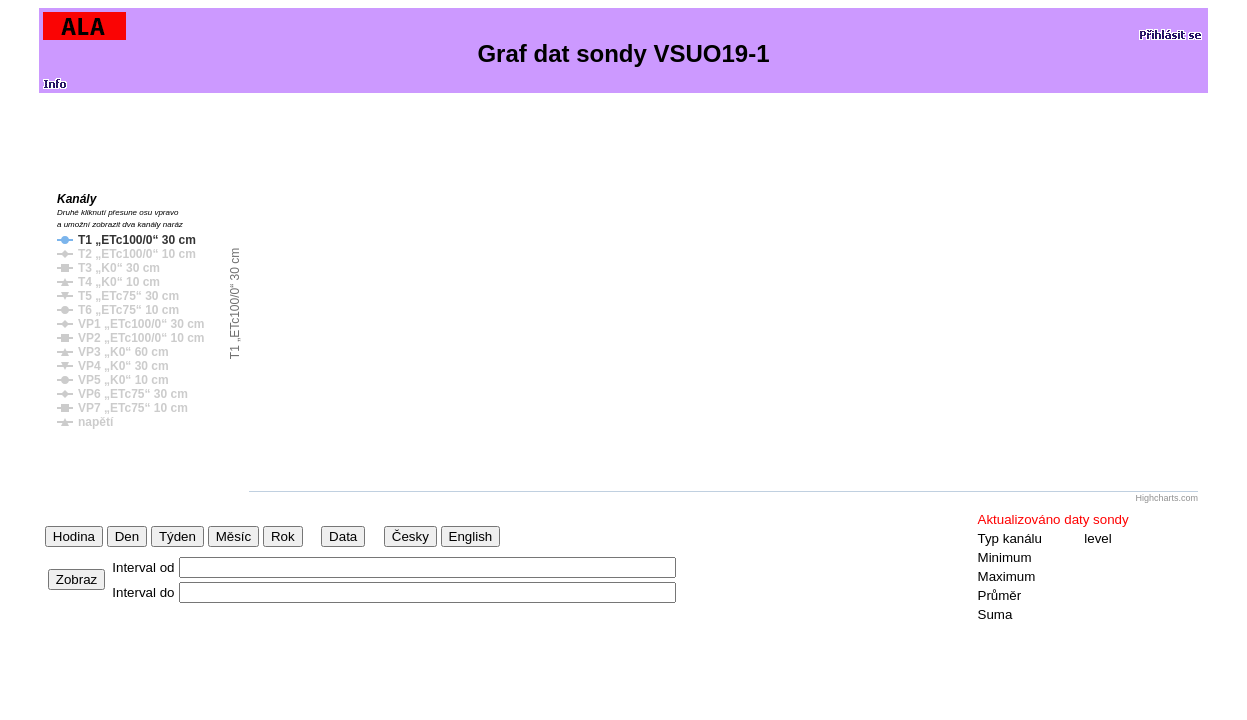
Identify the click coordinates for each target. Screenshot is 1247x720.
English (471, 536)
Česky (410, 536)
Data (343, 536)
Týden (177, 536)
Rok (283, 536)
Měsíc (234, 536)
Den (127, 536)
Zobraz (76, 579)
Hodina (74, 536)
